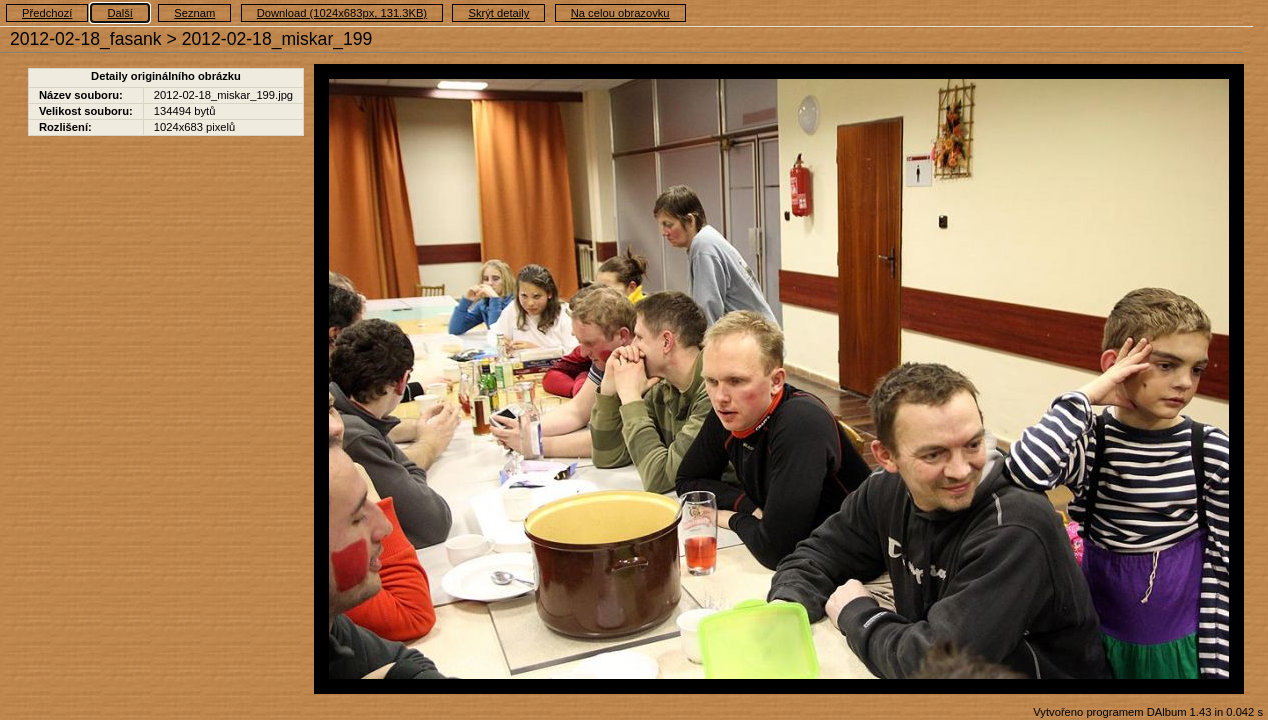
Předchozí (47, 13)
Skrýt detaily (498, 13)
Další (120, 13)
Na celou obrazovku (620, 13)
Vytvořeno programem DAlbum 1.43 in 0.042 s (1148, 712)
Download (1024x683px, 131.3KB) (342, 13)
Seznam (194, 13)
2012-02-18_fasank (86, 39)
